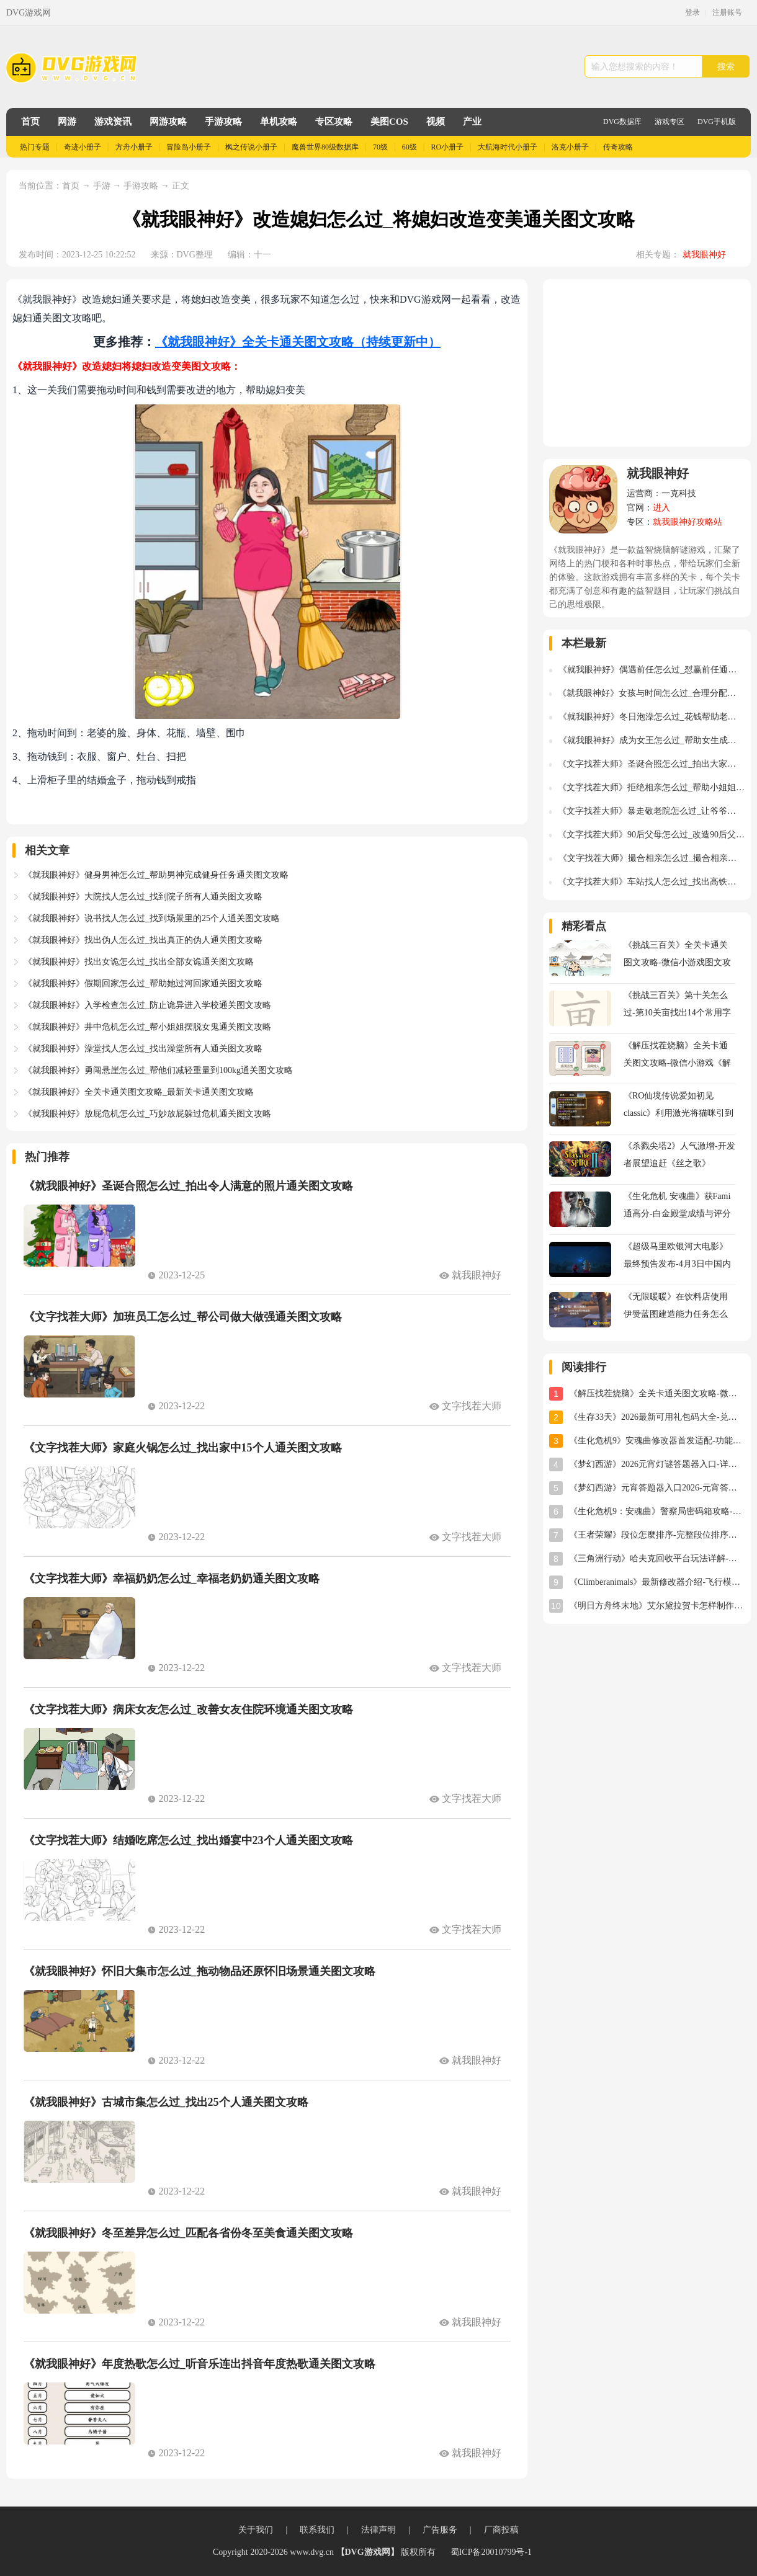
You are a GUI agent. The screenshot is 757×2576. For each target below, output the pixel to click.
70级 (380, 147)
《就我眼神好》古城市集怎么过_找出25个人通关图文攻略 (166, 2102)
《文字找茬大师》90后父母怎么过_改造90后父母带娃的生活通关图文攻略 (651, 834)
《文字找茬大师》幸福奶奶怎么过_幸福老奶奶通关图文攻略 (172, 1578)
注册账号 (727, 12)
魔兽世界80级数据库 (325, 147)
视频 (435, 122)
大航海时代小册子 (507, 147)
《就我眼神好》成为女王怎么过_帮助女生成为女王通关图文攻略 (651, 740)
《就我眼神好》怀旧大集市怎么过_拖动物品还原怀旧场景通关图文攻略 (199, 1971)
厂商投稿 (501, 2529)
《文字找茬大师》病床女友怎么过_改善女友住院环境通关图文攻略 (188, 1709)
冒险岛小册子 (188, 147)
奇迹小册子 (82, 147)
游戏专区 (669, 121)
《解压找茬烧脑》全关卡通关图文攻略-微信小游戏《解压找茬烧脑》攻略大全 (657, 1393)
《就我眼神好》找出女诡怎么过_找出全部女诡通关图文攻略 (139, 961)
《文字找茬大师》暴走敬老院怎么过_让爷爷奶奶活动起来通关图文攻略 (651, 811)
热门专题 (35, 147)
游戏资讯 (113, 122)
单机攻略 (278, 122)
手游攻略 (223, 122)
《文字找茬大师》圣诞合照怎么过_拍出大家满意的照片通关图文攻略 (651, 764)
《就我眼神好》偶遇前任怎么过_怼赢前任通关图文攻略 (651, 669)
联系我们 (317, 2529)
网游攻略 (168, 122)
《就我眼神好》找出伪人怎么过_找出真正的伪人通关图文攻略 (143, 940)
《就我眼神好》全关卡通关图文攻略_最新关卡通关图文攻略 (139, 1092)
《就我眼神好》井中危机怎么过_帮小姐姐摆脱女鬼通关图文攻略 (147, 1027)
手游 (103, 185)
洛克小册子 (570, 147)
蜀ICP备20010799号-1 (491, 2552)
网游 (67, 122)
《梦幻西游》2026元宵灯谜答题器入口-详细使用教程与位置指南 (657, 1464)
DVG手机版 (716, 121)
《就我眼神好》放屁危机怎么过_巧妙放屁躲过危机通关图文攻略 (147, 1113)
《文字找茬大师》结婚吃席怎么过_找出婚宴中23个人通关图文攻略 (188, 1840)
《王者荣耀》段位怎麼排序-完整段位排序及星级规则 (657, 1535)
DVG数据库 (622, 121)
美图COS (389, 122)
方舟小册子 (134, 147)
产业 (472, 122)
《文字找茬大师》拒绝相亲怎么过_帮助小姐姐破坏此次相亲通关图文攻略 (651, 787)
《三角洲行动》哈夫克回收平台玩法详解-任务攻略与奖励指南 (657, 1558)
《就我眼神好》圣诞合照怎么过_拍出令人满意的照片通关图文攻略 (188, 1186)
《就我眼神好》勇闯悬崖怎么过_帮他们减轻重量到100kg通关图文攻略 (158, 1070)
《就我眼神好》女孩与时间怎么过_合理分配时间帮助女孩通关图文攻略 (651, 693)
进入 (661, 507)
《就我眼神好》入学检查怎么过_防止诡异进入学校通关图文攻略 (147, 1005)
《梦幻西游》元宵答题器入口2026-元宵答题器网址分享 (657, 1487)
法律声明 (378, 2529)
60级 (409, 147)
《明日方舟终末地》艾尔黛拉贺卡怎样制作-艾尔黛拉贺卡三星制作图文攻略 (657, 1605)
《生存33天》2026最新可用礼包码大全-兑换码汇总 (657, 1417)
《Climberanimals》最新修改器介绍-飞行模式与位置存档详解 (657, 1582)
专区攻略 (333, 122)
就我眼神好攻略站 (687, 522)
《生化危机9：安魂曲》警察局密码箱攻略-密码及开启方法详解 (657, 1511)
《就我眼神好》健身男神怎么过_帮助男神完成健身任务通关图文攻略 (156, 875)
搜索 (726, 66)
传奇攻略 (618, 147)
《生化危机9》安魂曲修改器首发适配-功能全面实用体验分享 (657, 1440)
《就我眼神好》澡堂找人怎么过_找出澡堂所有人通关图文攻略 (143, 1048)
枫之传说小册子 (251, 147)
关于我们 (255, 2529)
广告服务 (440, 2529)
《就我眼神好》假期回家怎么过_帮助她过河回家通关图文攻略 (143, 983)
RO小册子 (447, 147)
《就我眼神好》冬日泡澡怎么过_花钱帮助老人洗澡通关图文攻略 (651, 716)
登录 (692, 12)
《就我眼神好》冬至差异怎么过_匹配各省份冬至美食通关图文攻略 (188, 2233)
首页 (30, 122)
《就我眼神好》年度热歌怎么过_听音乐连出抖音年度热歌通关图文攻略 (199, 2364)
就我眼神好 (704, 254)
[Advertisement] (647, 362)
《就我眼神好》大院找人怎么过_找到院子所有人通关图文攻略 (143, 896)
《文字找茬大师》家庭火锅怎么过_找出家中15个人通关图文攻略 (183, 1448)
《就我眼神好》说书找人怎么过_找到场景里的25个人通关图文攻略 (152, 918)
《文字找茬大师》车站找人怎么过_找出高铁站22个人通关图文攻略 (651, 881)
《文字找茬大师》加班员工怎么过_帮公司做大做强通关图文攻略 (183, 1317)
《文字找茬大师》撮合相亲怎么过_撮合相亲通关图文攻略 (651, 858)
